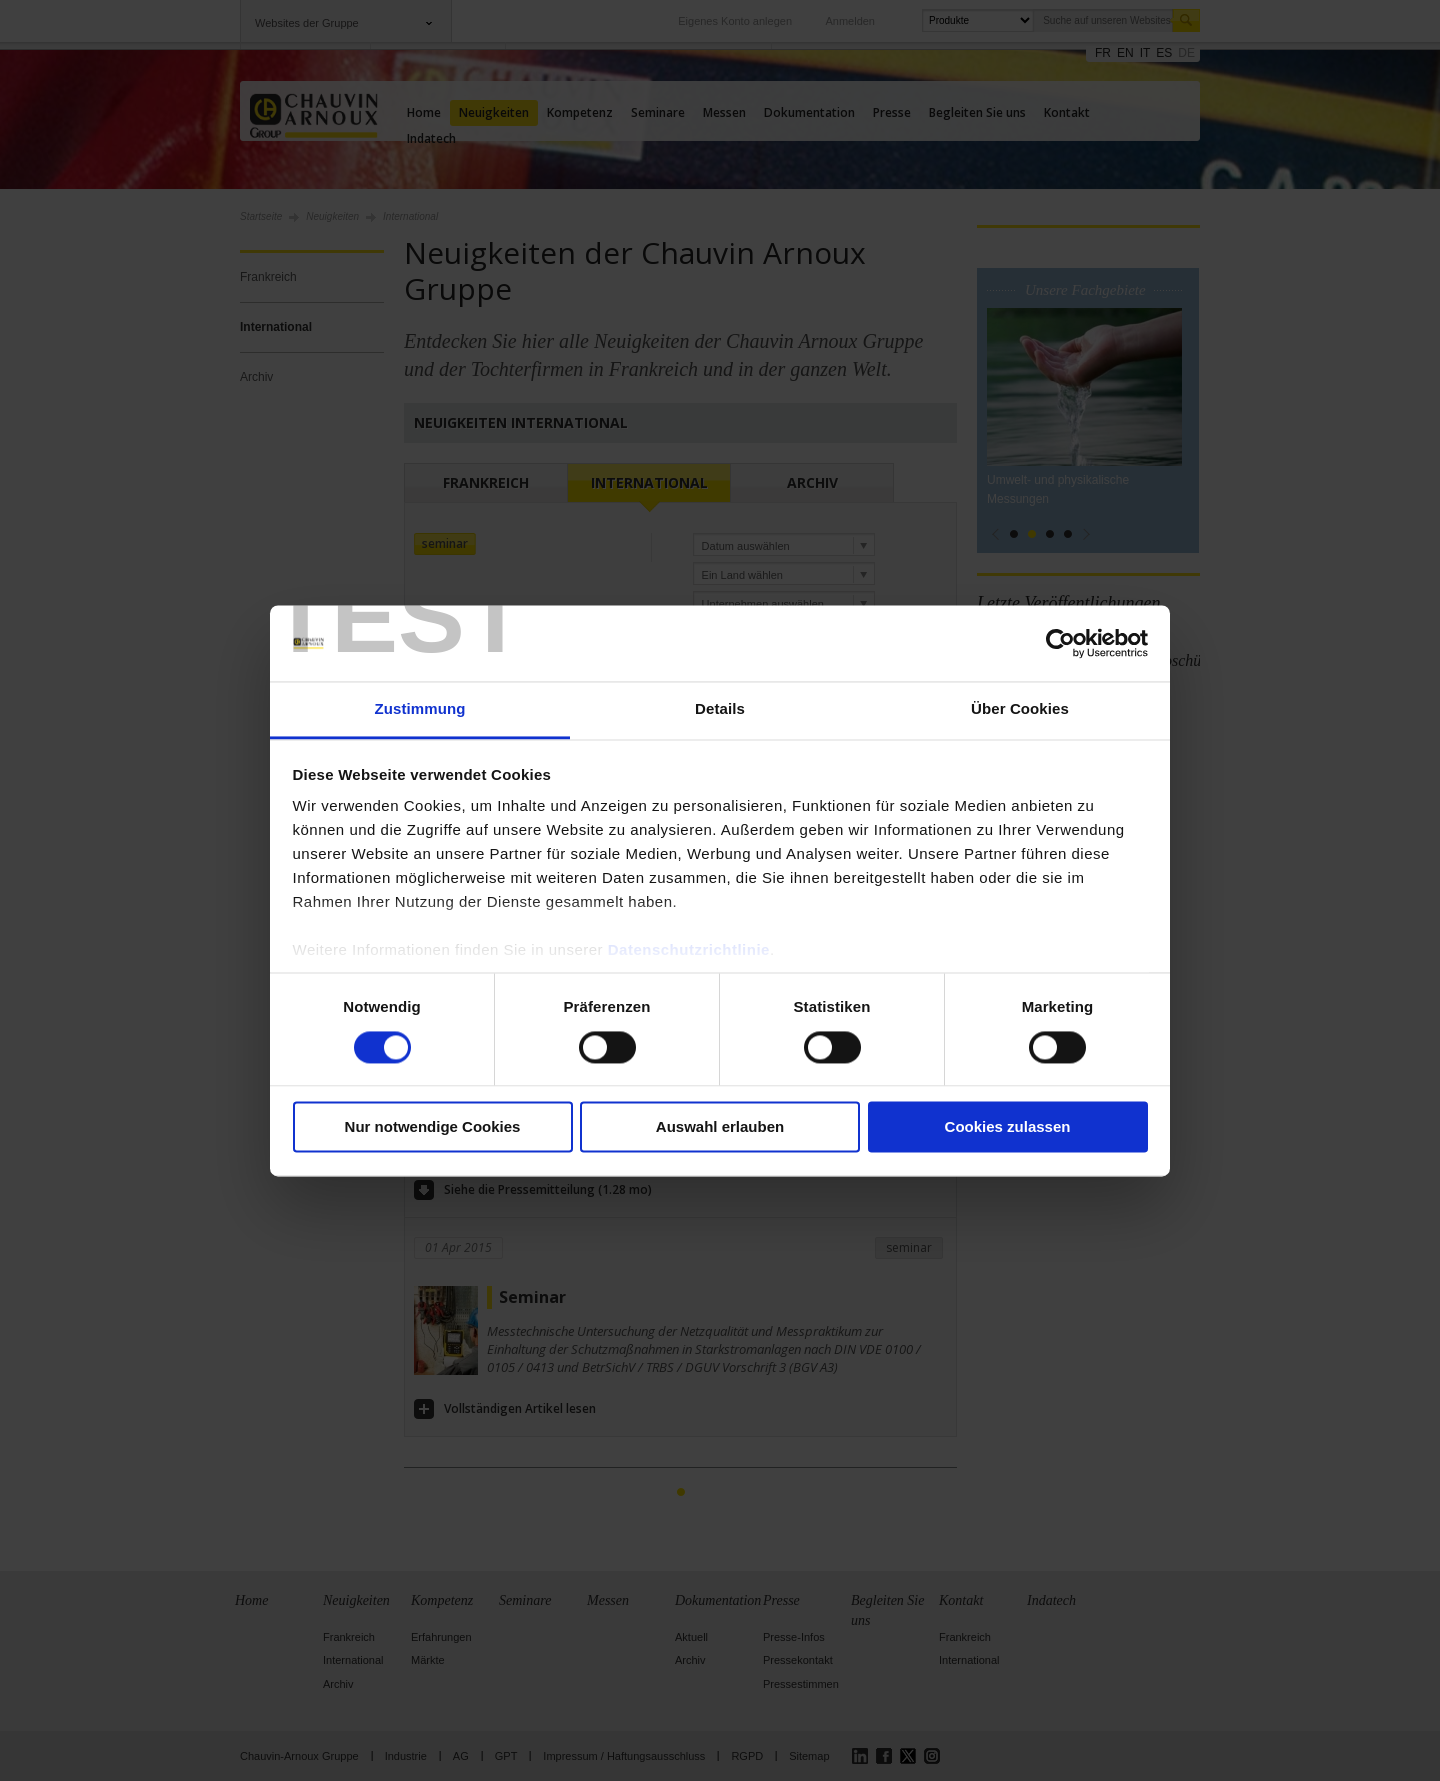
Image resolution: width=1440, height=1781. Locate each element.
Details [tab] (720, 709)
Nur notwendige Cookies (433, 1127)
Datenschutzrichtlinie (689, 950)
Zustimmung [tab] (420, 709)
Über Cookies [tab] (1020, 709)
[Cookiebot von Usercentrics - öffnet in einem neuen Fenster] (1060, 643)
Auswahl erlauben (720, 1127)
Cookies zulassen (1008, 1127)
